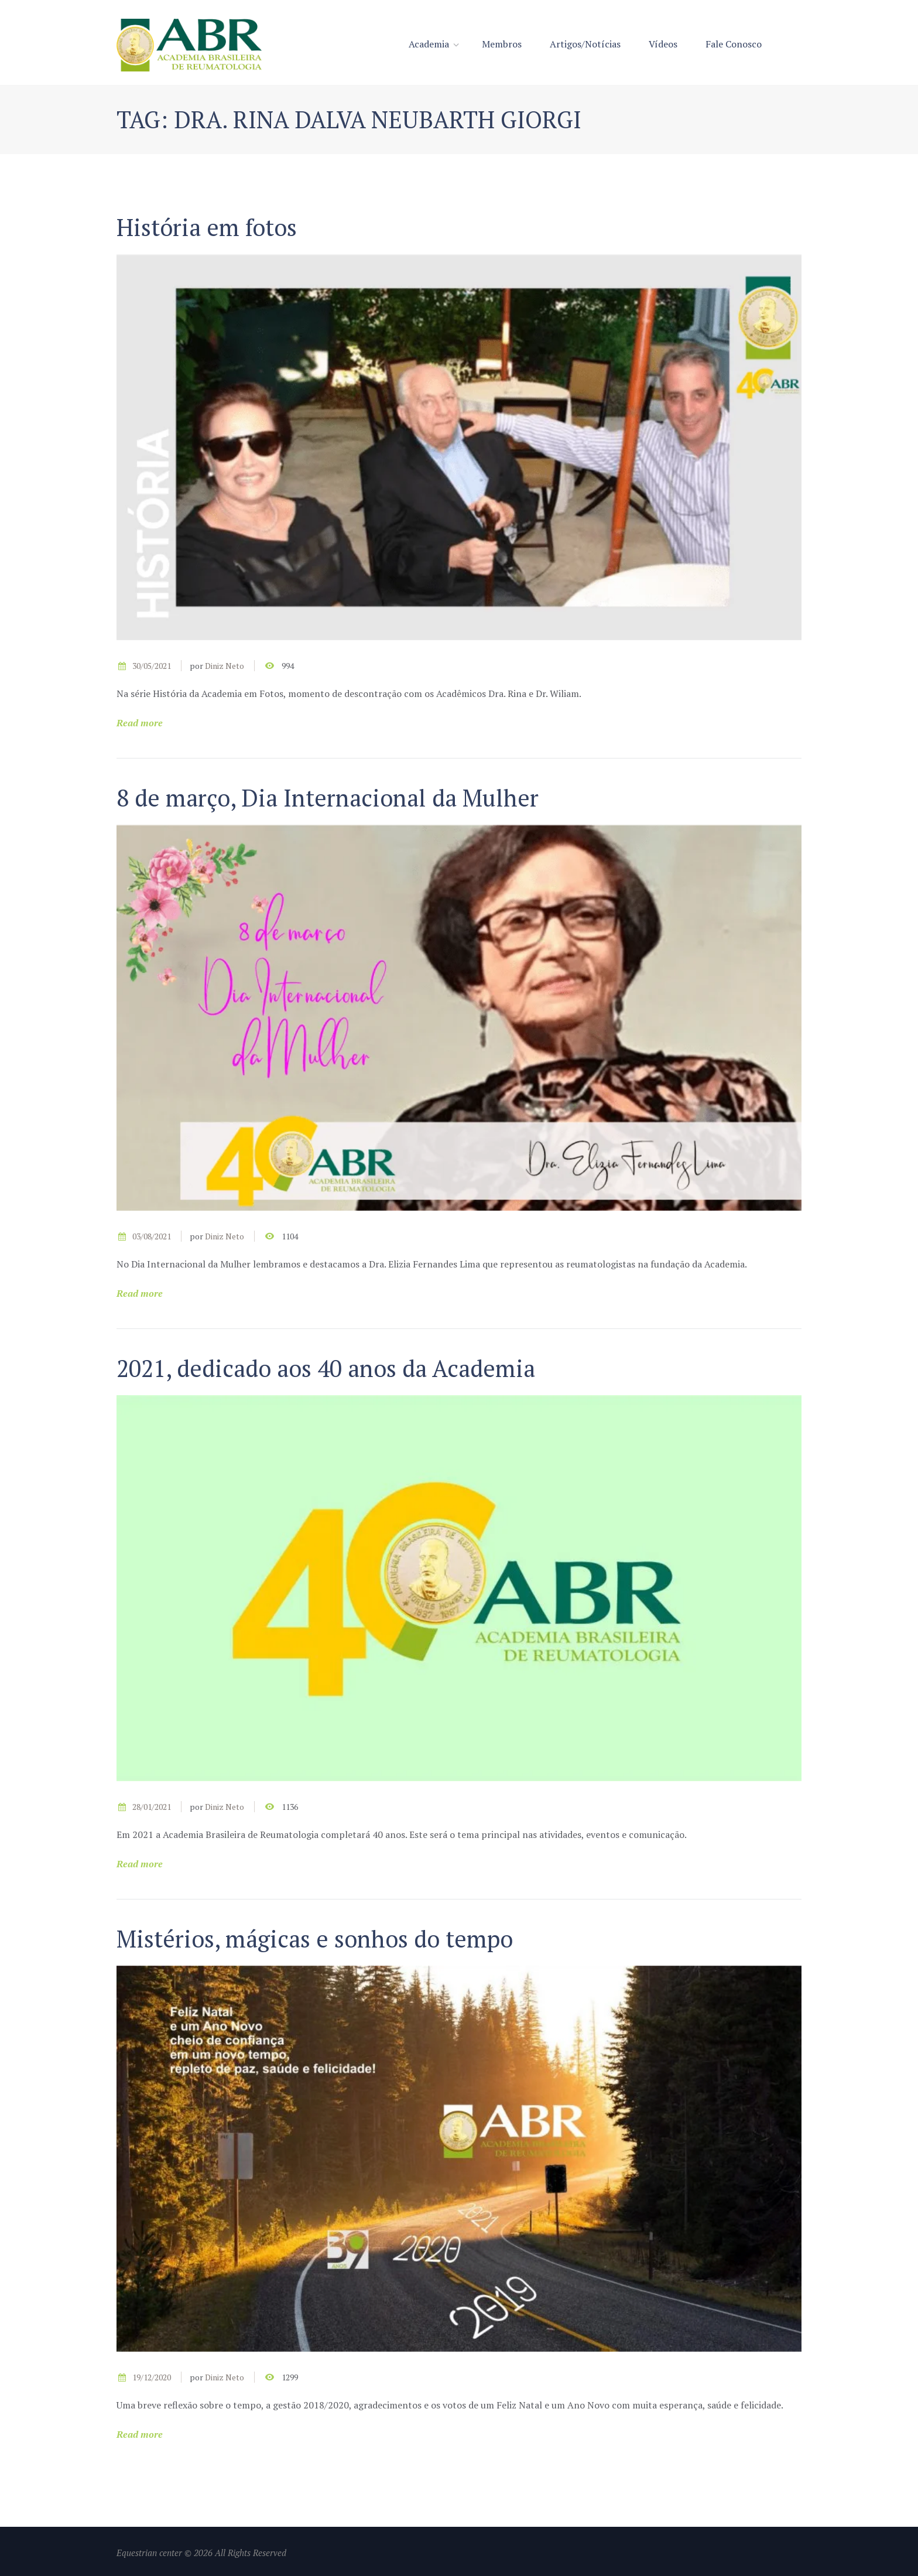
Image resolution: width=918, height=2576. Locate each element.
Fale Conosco (733, 43)
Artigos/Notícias (585, 43)
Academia (429, 43)
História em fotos (207, 226)
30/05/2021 (151, 665)
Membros (502, 43)
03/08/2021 (151, 1236)
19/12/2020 (151, 2377)
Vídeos (663, 43)
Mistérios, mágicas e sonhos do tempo (315, 1938)
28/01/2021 (151, 1806)
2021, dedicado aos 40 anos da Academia (326, 1367)
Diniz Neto (224, 665)
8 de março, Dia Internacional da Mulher (328, 797)
